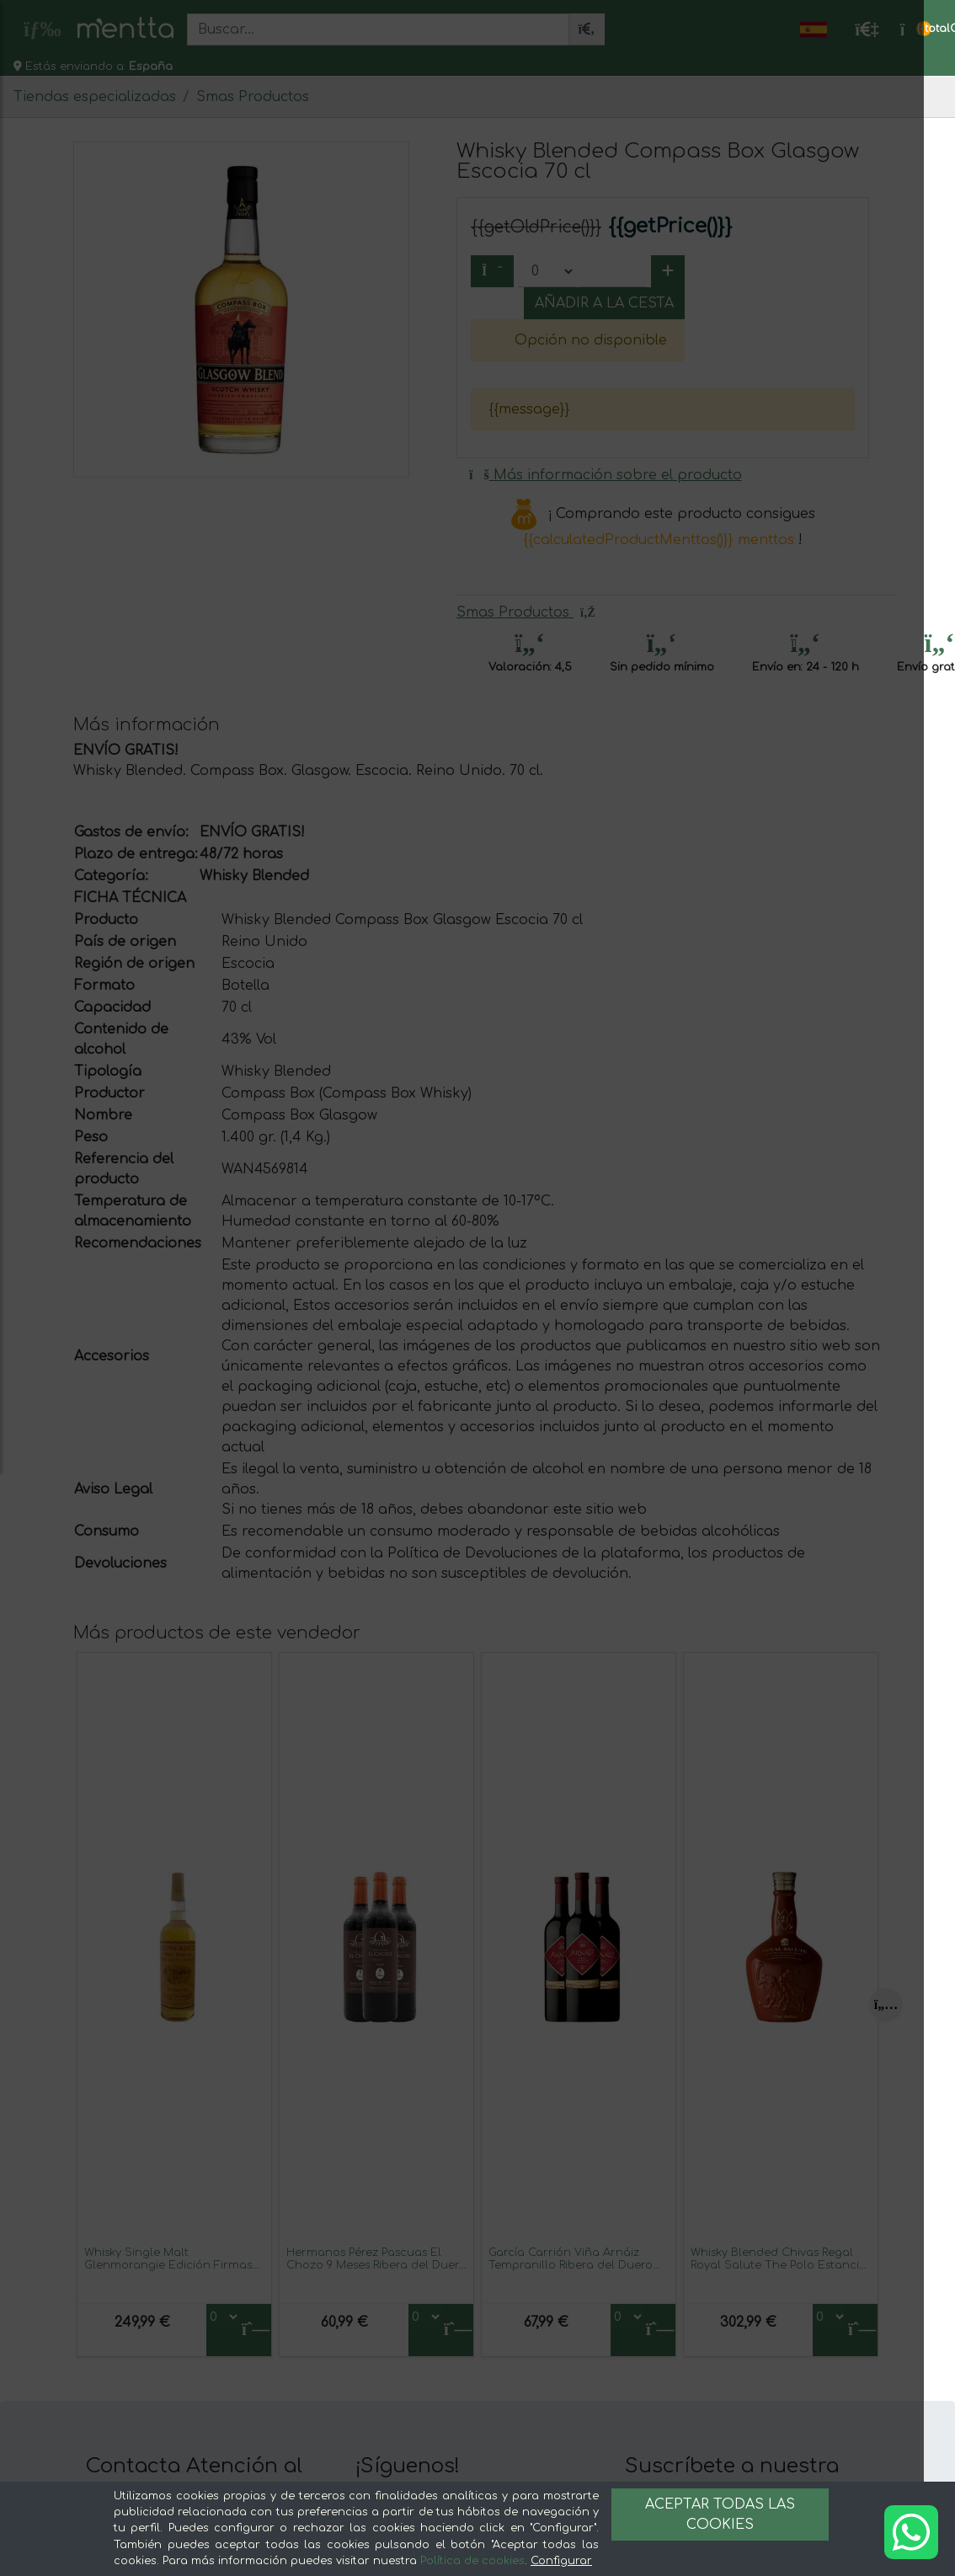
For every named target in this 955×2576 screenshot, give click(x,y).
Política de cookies (472, 2561)
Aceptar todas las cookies (720, 2514)
